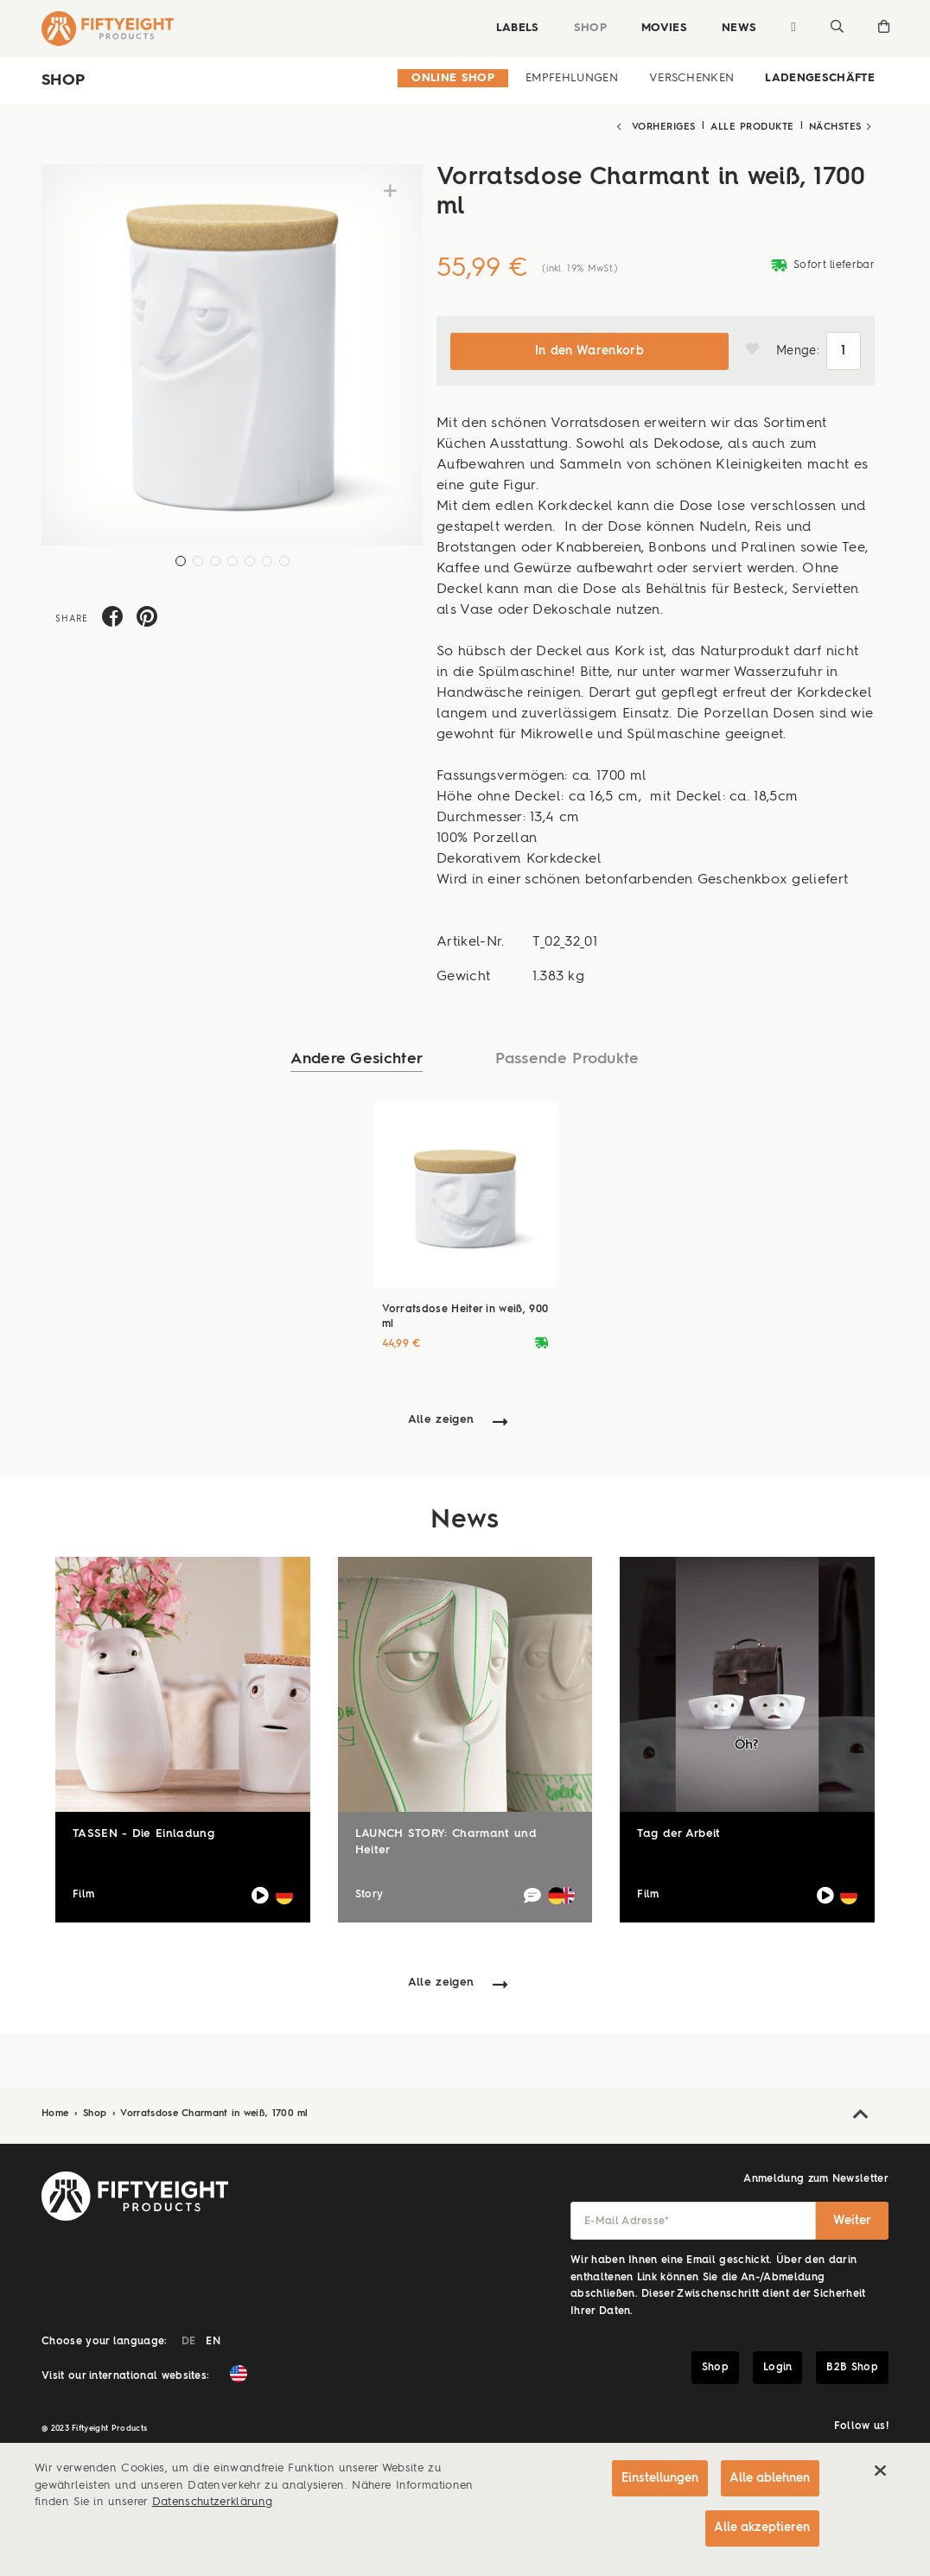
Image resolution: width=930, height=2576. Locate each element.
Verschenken (692, 78)
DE (189, 2340)
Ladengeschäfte (820, 78)
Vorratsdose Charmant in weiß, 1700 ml (214, 2112)
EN (213, 2340)
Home (57, 2112)
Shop (588, 28)
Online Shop (452, 78)
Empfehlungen (572, 78)
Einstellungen (658, 2475)
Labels (516, 28)
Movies (662, 28)
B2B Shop (852, 2366)
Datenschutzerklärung (212, 2498)
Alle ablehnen (769, 2475)
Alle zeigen (441, 1419)
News (737, 28)
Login (778, 2366)
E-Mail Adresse (627, 2220)
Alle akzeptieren (762, 2526)
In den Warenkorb (589, 349)
